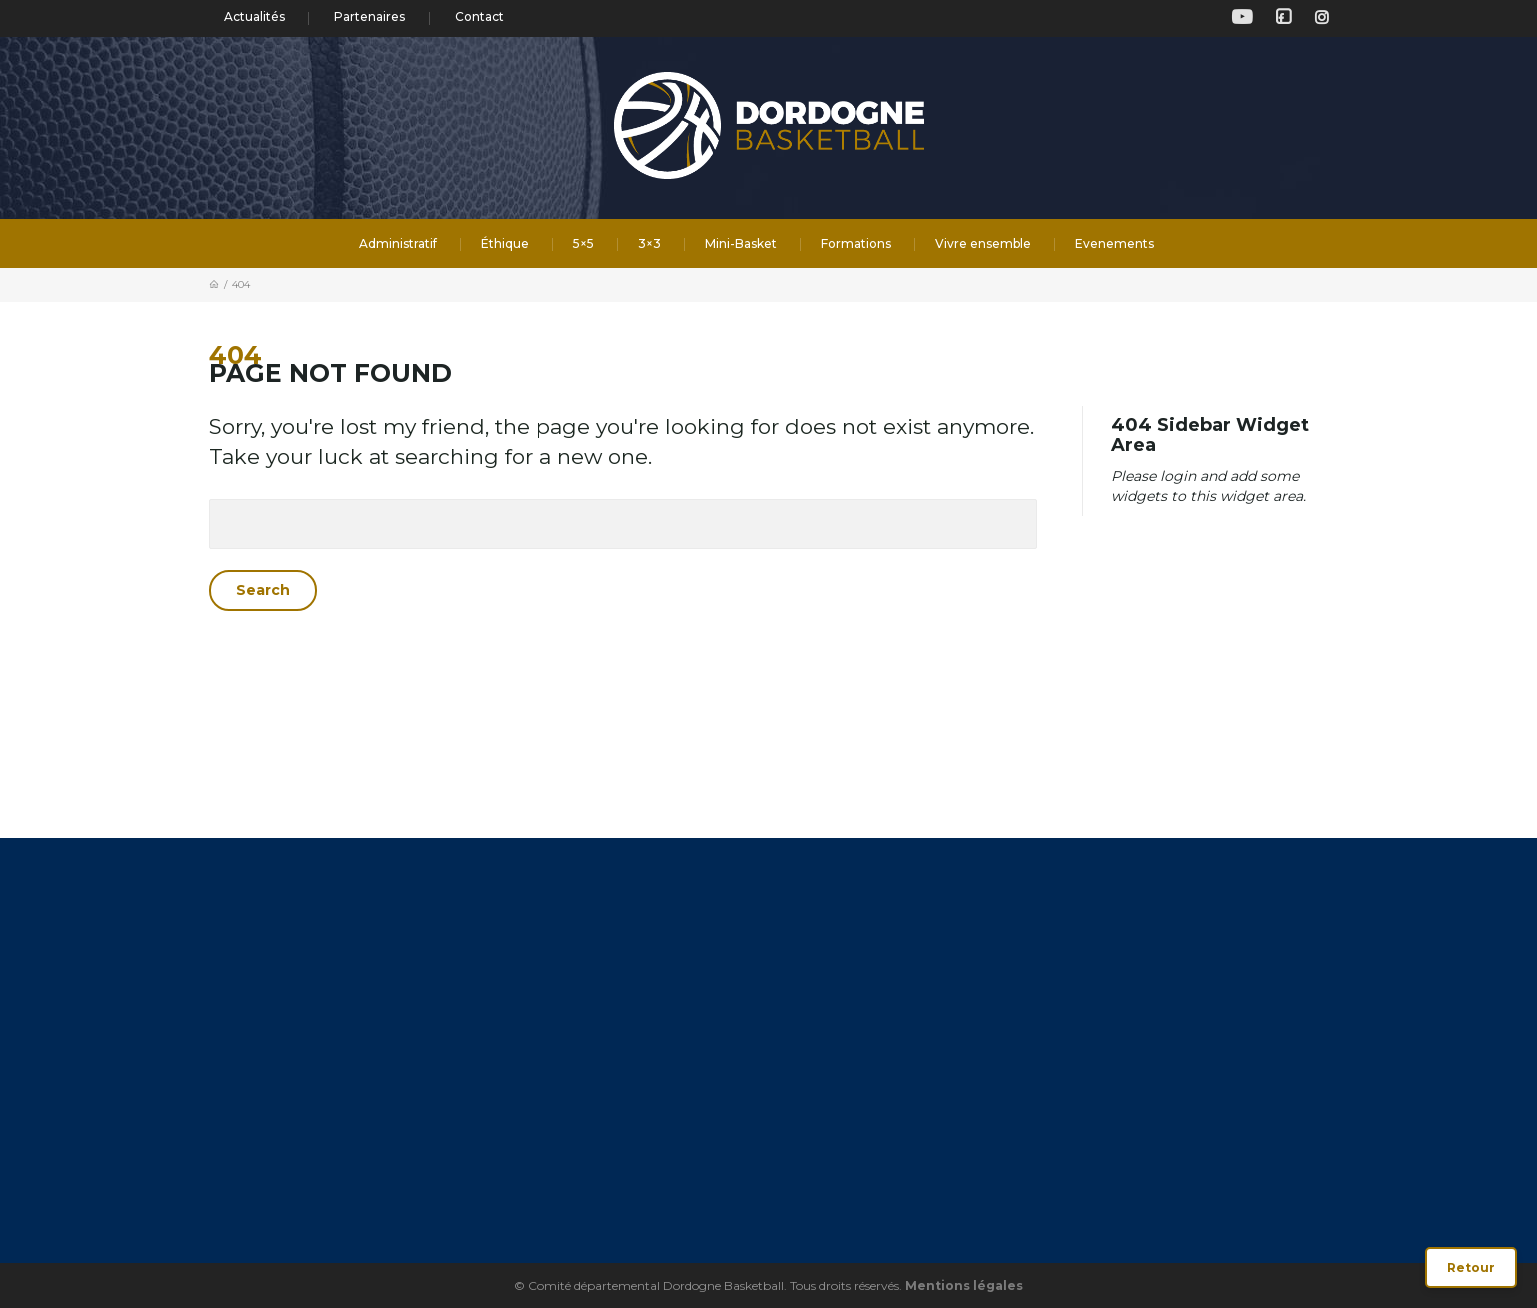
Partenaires (369, 16)
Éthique (505, 243)
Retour (1471, 1267)
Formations (856, 243)
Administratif (398, 243)
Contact (479, 16)
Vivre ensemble (983, 243)
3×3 (649, 243)
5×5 (583, 243)
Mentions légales (964, 1285)
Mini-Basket (741, 243)
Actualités (254, 16)
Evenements (1114, 243)
